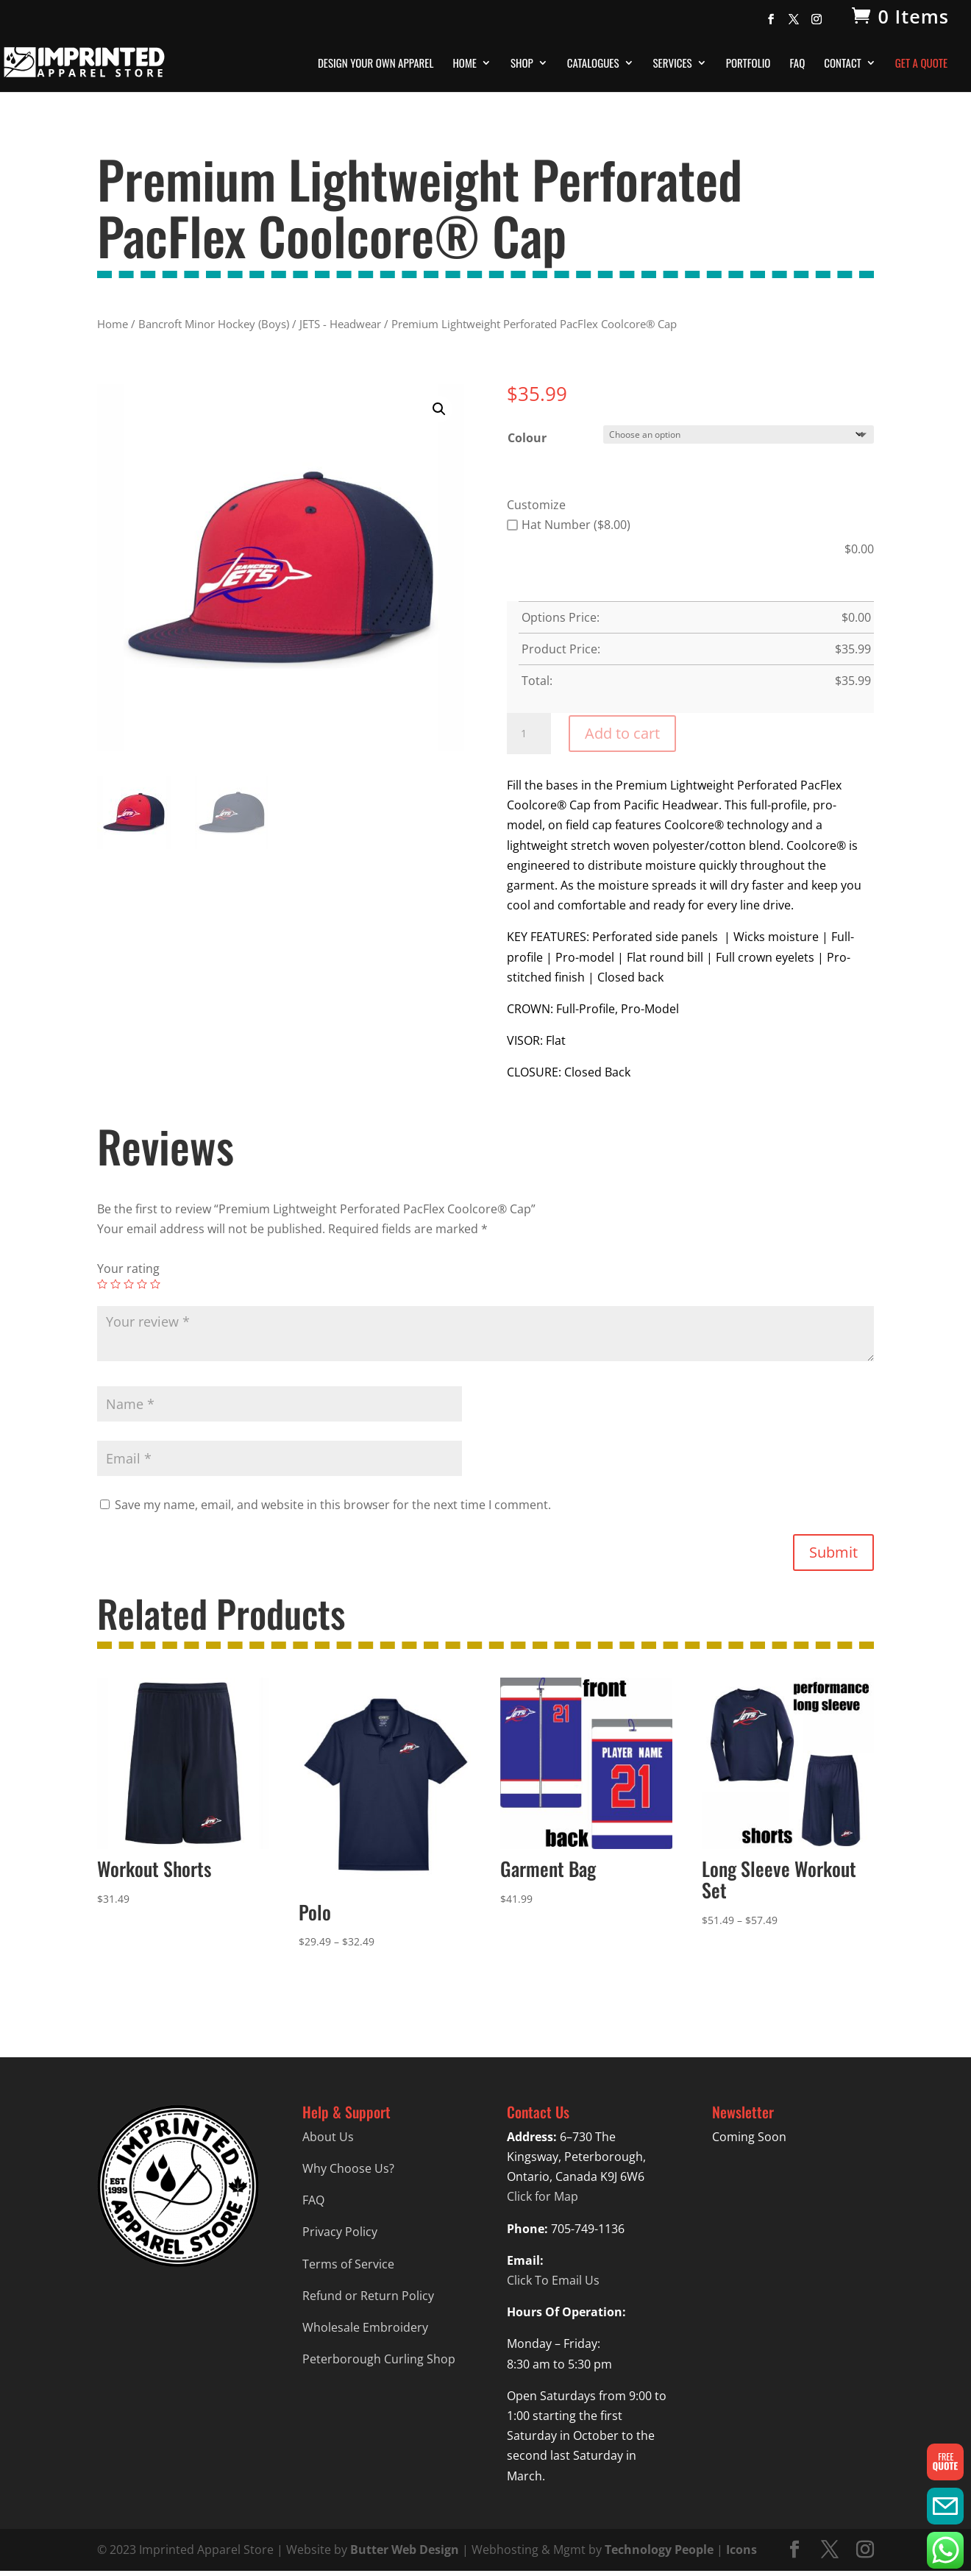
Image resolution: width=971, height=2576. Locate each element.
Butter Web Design (404, 2549)
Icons (741, 2549)
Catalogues (593, 64)
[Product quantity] (529, 733)
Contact (842, 64)
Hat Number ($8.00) (568, 525)
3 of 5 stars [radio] (129, 1284)
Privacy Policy (339, 2232)
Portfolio (748, 64)
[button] (439, 409)
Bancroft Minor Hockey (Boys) (213, 323)
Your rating (128, 1268)
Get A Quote (921, 64)
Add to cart (622, 733)
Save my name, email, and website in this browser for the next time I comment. (333, 1505)
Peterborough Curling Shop (378, 2359)
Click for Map (542, 2196)
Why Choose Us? (348, 2168)
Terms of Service (348, 2264)
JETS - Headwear (340, 323)
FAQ (797, 64)
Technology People (659, 2549)
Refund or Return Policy (368, 2296)
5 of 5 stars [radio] (155, 1284)
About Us (328, 2137)
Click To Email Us (553, 2280)
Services (672, 64)
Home (464, 64)
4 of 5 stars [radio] (142, 1284)
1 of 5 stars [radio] (102, 1284)
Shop (522, 64)
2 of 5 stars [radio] (115, 1284)
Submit (833, 1552)
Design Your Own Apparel (375, 64)
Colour (527, 438)
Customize (536, 505)
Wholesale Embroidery (365, 2327)
